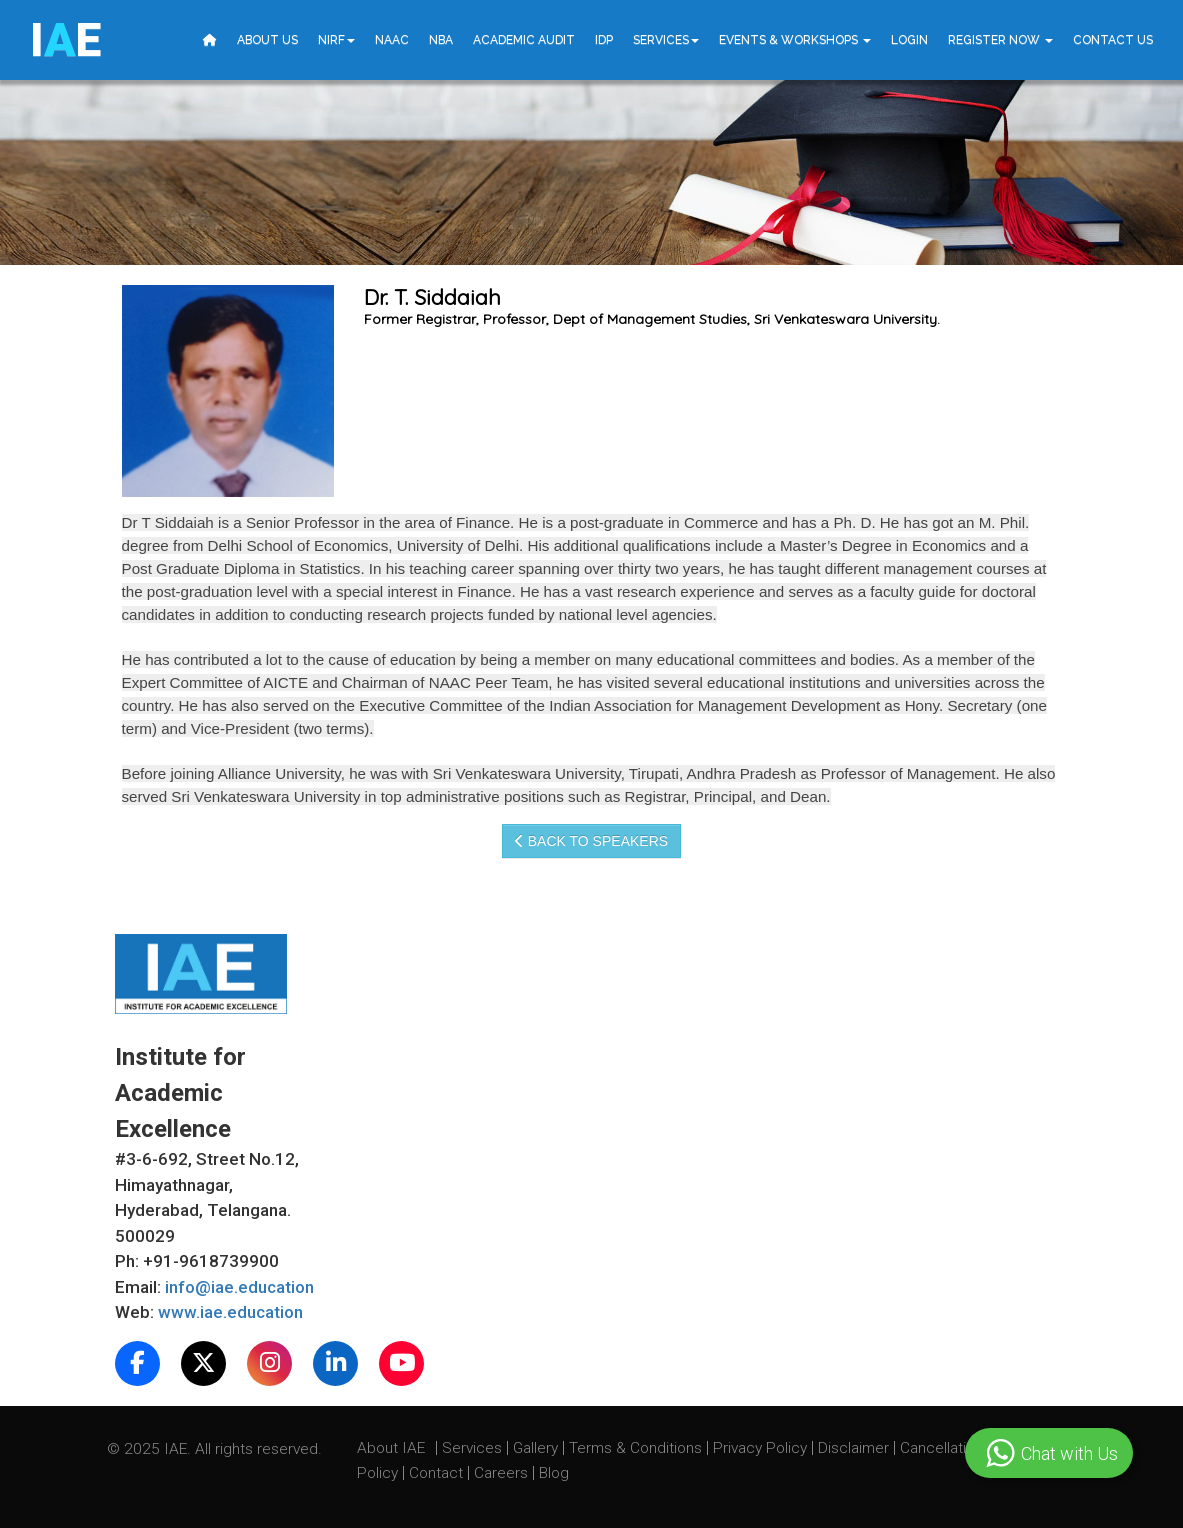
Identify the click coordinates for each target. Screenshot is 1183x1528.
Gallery (537, 1448)
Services (666, 40)
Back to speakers (591, 841)
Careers (503, 1473)
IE (65, 40)
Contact (438, 1473)
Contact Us (1113, 40)
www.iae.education (230, 1312)
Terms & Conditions (637, 1448)
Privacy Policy (760, 1448)
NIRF (336, 40)
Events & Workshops (795, 40)
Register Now (1000, 40)
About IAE (393, 1448)
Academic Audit (524, 40)
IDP (604, 40)
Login (909, 40)
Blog (554, 1473)
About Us (267, 40)
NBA (441, 40)
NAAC (392, 40)
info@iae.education (239, 1287)
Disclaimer (853, 1448)
